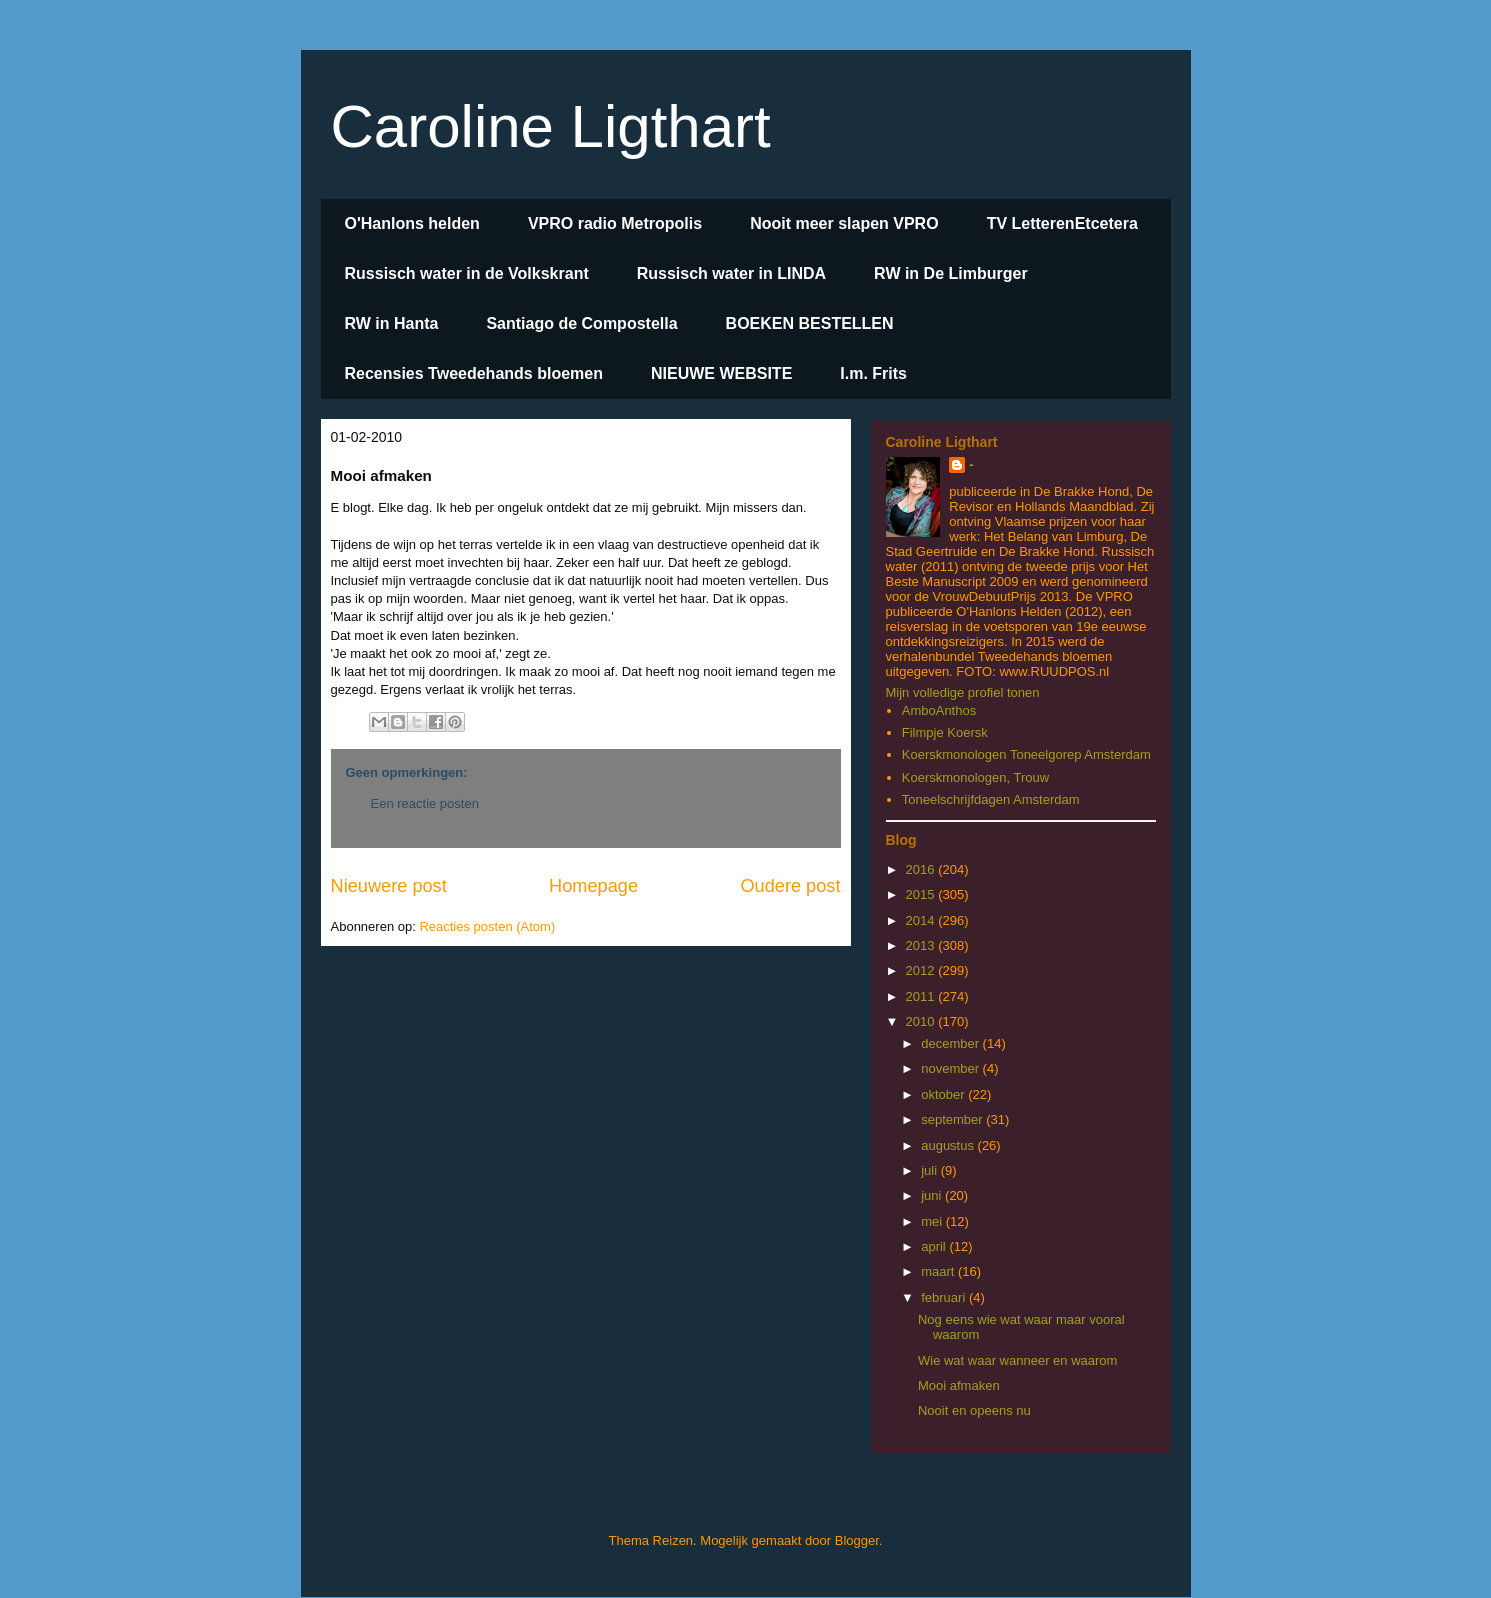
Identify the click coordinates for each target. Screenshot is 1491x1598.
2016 (922, 869)
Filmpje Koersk (945, 732)
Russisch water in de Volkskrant (467, 273)
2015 (922, 894)
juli (931, 1170)
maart (939, 1271)
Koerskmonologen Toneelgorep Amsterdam (1026, 754)
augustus (949, 1145)
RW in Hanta (392, 323)
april (935, 1246)
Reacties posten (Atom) (487, 926)
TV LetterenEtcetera (1062, 223)
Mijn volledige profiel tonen (963, 692)
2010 (922, 1021)
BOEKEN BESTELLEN (810, 323)
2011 (922, 996)
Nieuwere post (389, 886)
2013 (922, 945)
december (951, 1043)
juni (933, 1195)
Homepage (593, 886)
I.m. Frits (873, 373)
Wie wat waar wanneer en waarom (1017, 1360)
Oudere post (790, 886)
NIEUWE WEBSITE (721, 373)
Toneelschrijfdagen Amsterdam (991, 799)
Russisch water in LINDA (731, 273)
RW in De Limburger (951, 273)
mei (933, 1221)
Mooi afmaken (959, 1385)
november (951, 1068)
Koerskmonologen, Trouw (975, 777)
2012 (922, 970)
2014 (922, 920)
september (953, 1119)
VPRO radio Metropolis (615, 223)
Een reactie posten (425, 803)
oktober (944, 1094)
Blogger (857, 1540)
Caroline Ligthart (551, 126)
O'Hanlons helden (412, 223)
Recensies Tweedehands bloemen (474, 373)
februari (945, 1297)
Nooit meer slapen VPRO (844, 223)
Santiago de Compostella (581, 323)
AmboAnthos (939, 710)
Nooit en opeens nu (974, 1410)
